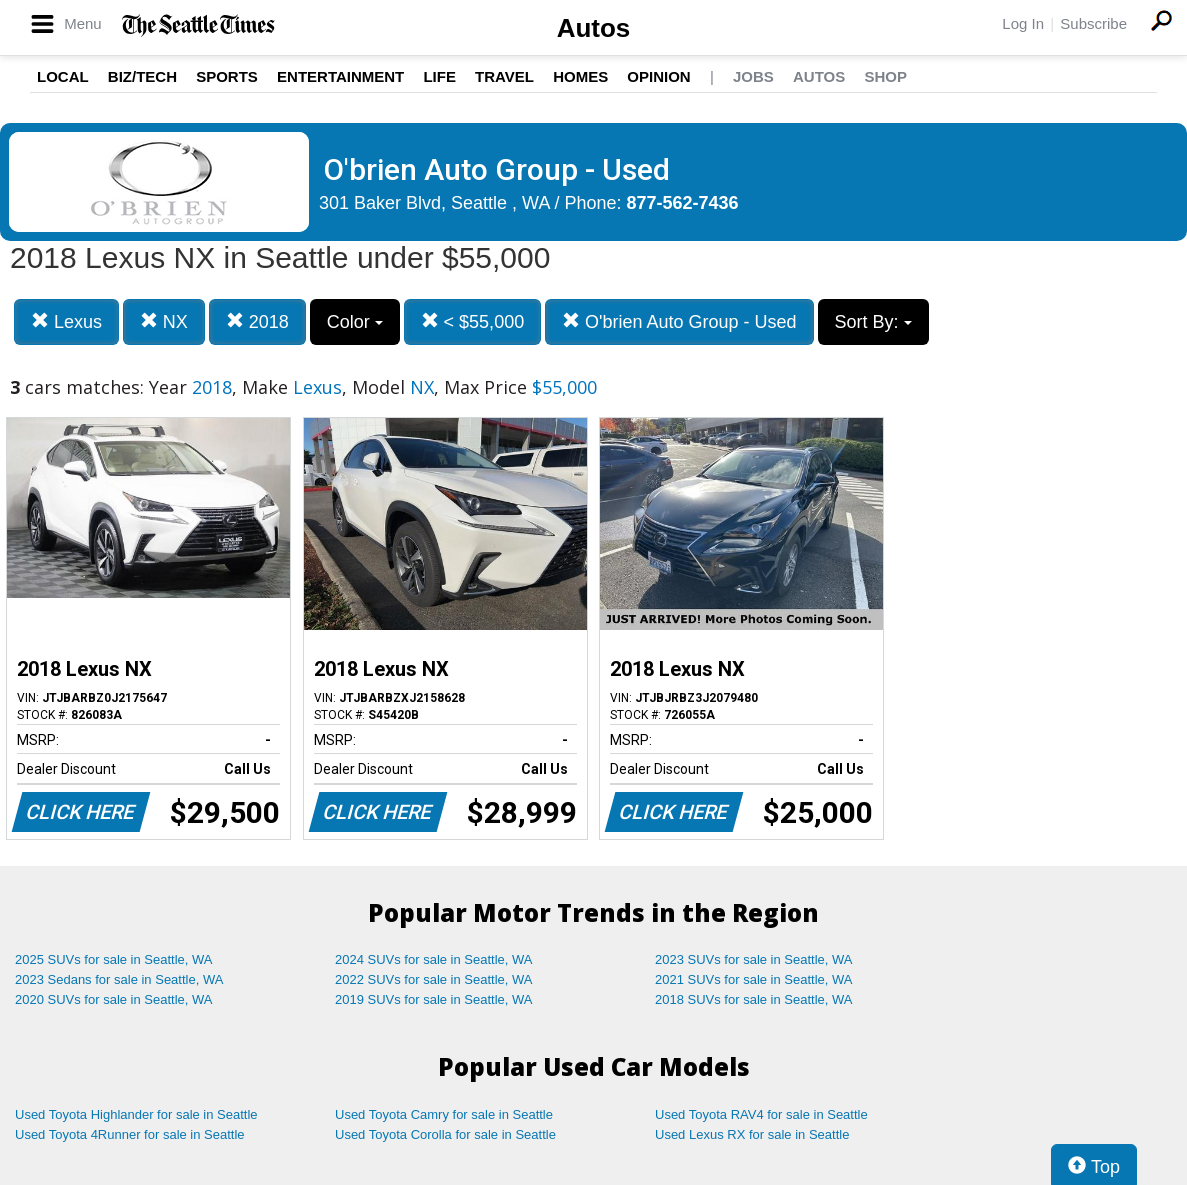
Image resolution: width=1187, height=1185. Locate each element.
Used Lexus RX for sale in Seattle (752, 1134)
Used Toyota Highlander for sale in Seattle (136, 1114)
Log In (1023, 23)
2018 (257, 321)
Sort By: (873, 322)
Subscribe (1093, 23)
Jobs (753, 76)
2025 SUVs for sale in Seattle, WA (114, 959)
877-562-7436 (683, 203)
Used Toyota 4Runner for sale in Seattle (130, 1134)
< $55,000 (473, 321)
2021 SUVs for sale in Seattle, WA (754, 979)
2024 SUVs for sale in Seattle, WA (434, 959)
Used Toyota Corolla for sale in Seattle (445, 1134)
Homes (580, 76)
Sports (227, 76)
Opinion (658, 76)
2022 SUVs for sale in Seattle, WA (434, 979)
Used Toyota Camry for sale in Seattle (444, 1114)
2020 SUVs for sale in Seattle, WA (114, 999)
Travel (504, 76)
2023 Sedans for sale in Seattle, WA (119, 979)
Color (355, 322)
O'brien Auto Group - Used (679, 321)
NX (164, 321)
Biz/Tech (142, 76)
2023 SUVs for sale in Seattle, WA (754, 959)
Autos (594, 28)
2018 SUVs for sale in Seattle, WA (754, 999)
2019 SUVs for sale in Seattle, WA (434, 999)
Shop (885, 76)
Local (63, 76)
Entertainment (340, 76)
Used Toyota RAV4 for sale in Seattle (761, 1114)
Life (439, 76)
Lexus (66, 321)
